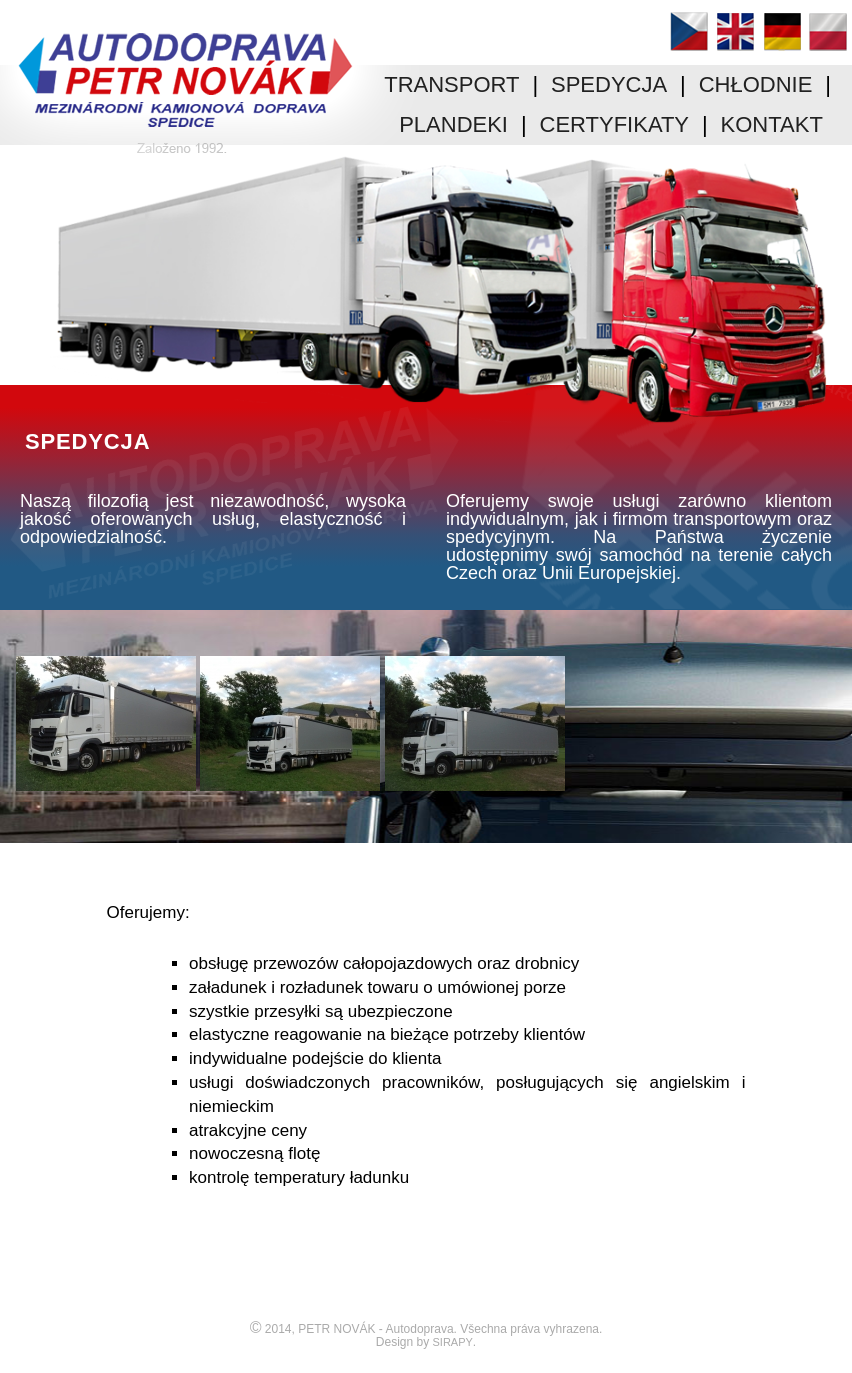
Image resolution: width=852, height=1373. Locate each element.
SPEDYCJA (609, 84)
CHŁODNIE (756, 84)
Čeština (689, 31)
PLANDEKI (453, 124)
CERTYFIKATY (615, 124)
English (735, 31)
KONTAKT (772, 124)
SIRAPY (453, 1342)
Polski (828, 31)
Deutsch (782, 31)
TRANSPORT (451, 84)
